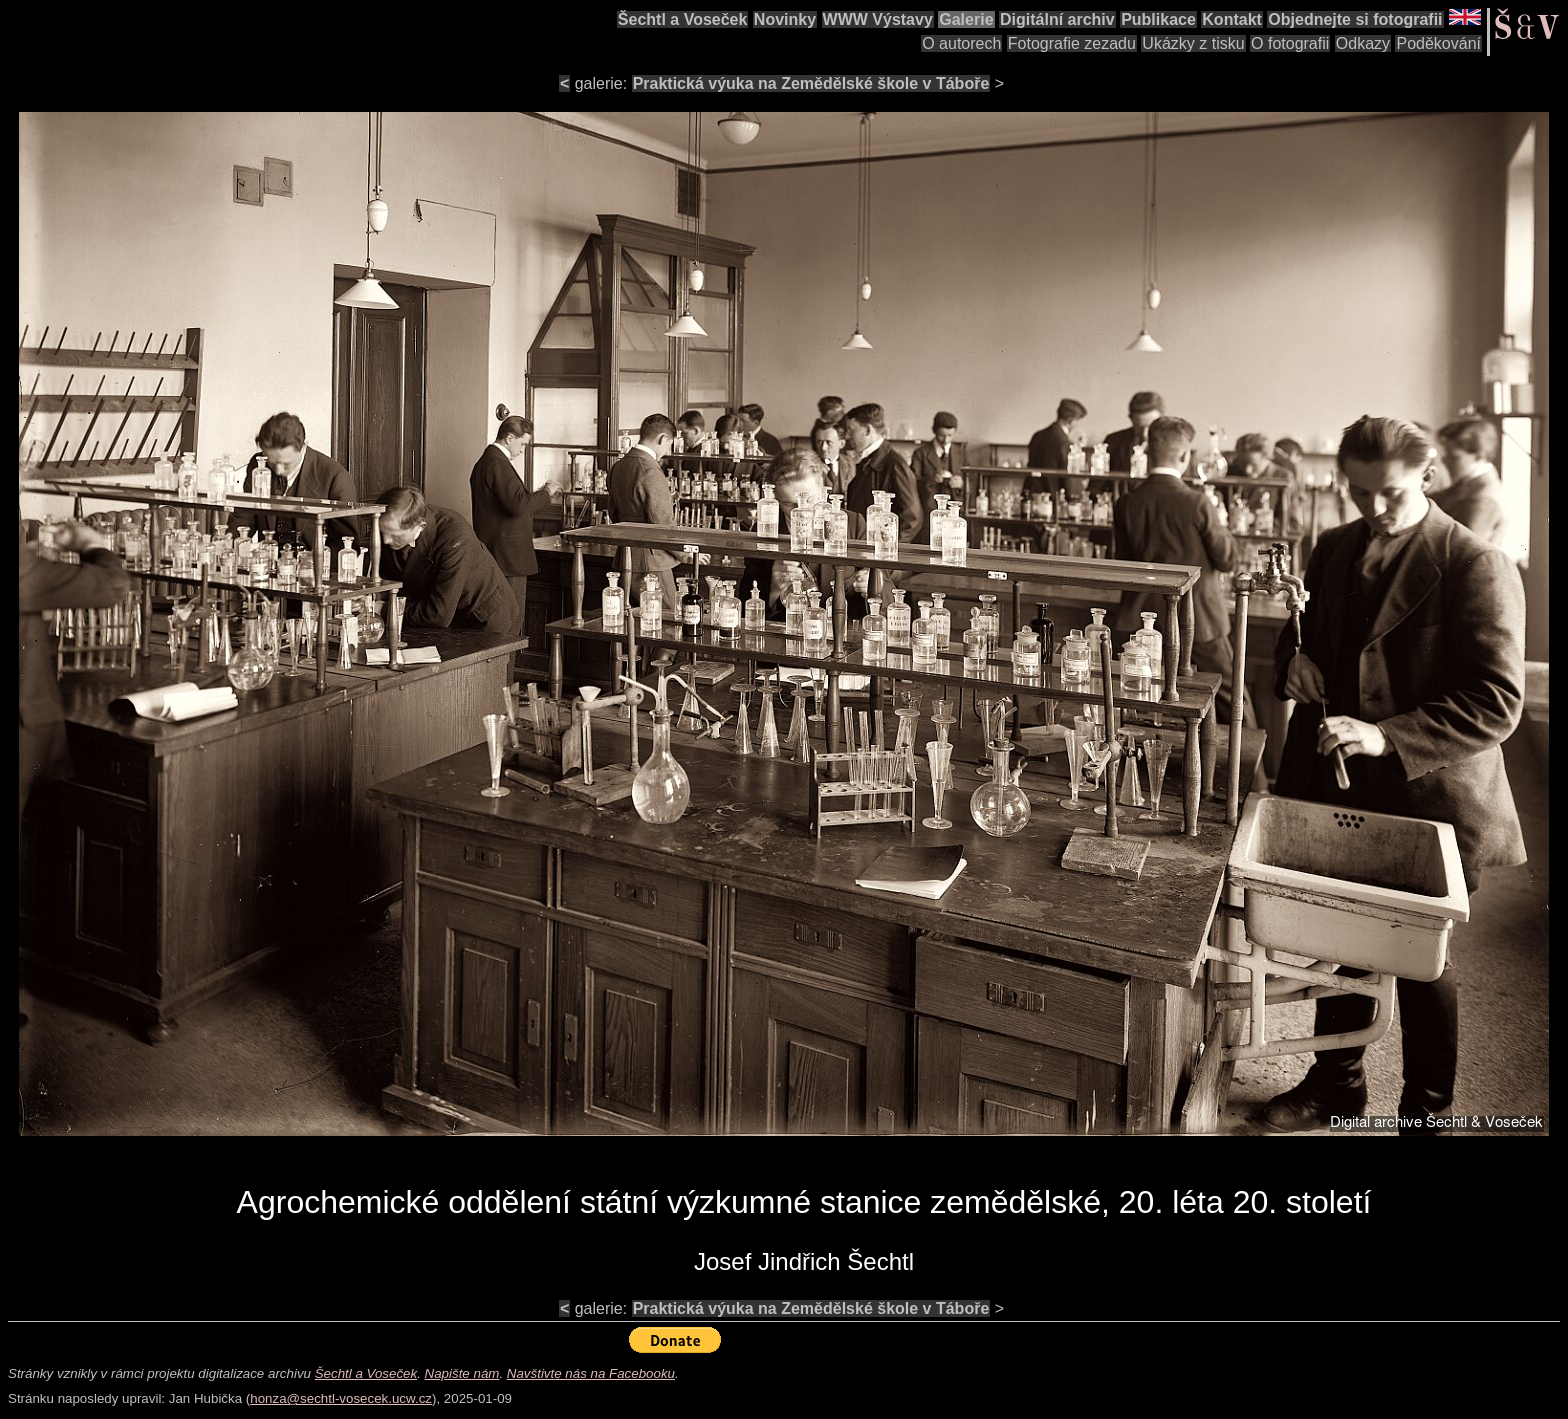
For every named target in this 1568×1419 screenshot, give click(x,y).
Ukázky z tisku (1193, 43)
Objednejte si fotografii (1355, 19)
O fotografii (1290, 43)
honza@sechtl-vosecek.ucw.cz (341, 1398)
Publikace (1158, 19)
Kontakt (1232, 19)
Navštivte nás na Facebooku (591, 1373)
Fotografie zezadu (1072, 43)
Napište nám (462, 1373)
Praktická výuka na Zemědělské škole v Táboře (811, 83)
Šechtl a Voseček (683, 19)
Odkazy (1363, 43)
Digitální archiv (1057, 19)
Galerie (966, 19)
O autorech (961, 43)
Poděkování (1438, 43)
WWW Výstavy (878, 19)
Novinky (785, 19)
